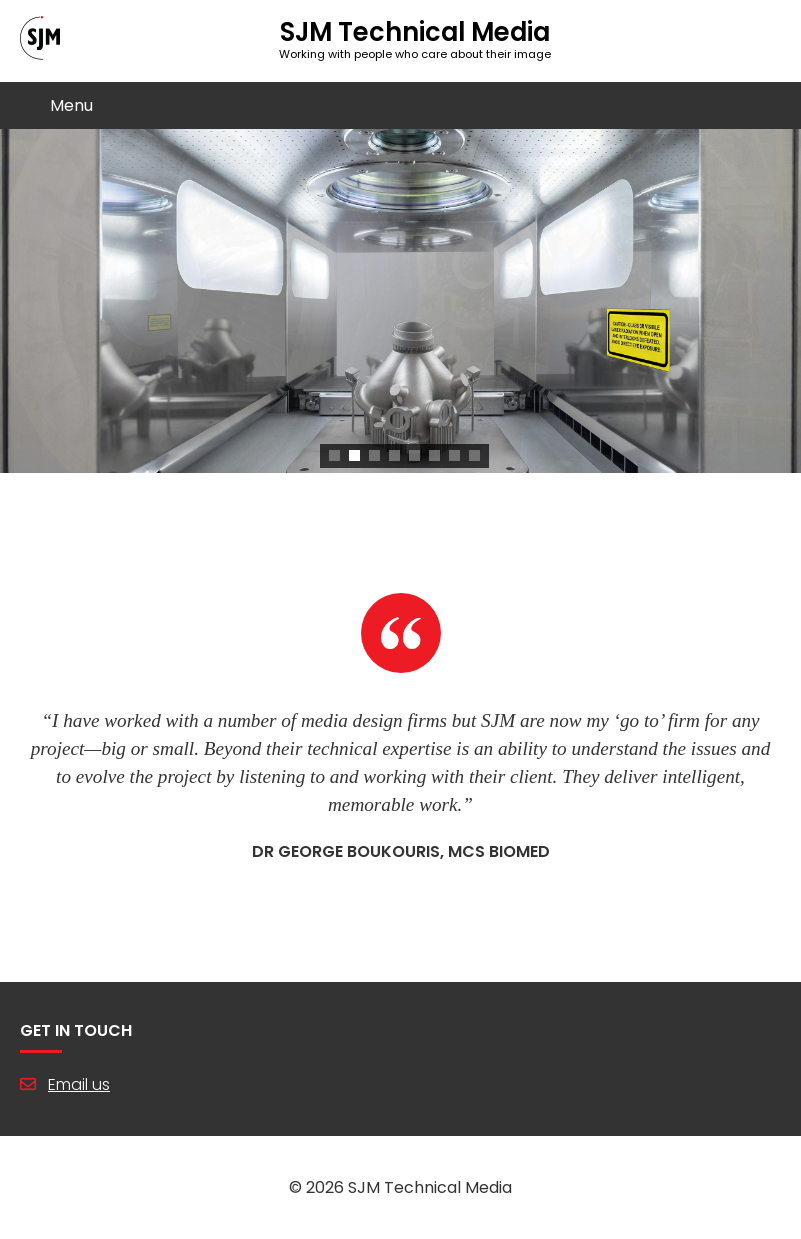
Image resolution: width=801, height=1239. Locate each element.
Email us (79, 1084)
